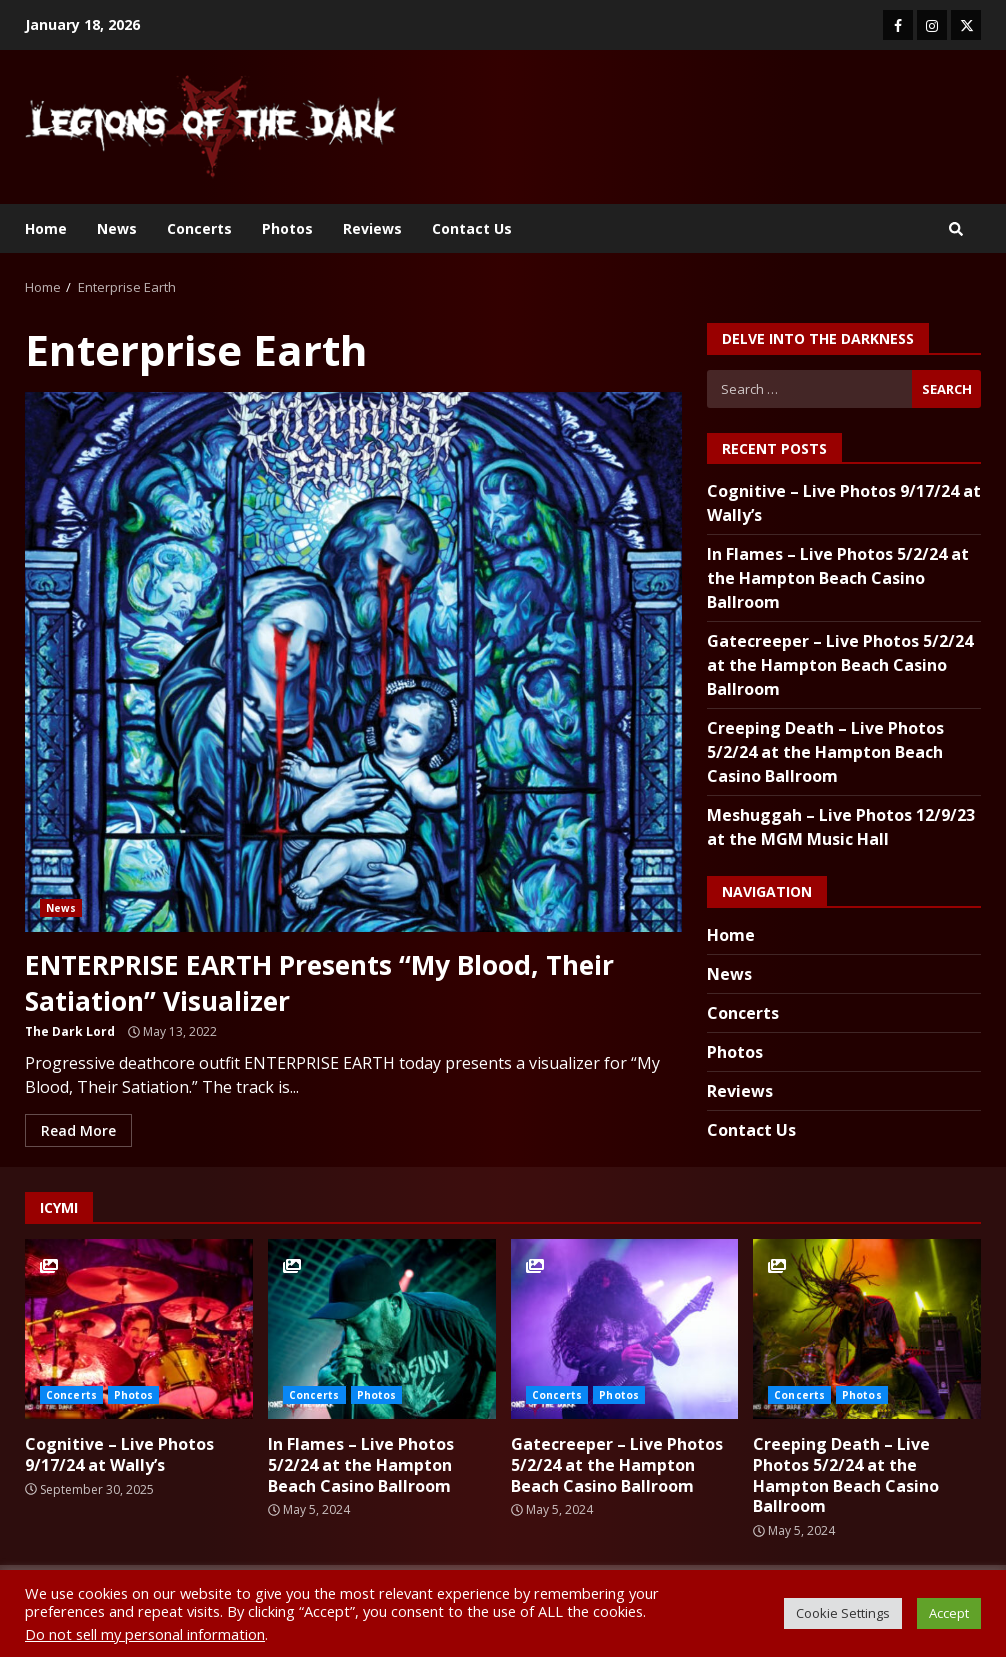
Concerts (199, 228)
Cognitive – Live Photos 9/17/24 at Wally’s (139, 1329)
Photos (287, 228)
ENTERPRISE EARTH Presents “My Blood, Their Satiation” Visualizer (353, 662)
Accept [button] (949, 1613)
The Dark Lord (70, 1031)
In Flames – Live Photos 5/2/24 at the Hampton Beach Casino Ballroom (838, 578)
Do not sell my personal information (145, 1634)
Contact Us (472, 228)
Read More (78, 1130)
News (117, 228)
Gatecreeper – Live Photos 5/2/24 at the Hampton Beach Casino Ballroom (840, 665)
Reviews (372, 228)
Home (46, 228)
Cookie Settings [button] (843, 1613)
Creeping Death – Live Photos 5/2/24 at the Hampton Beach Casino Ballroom (825, 752)
